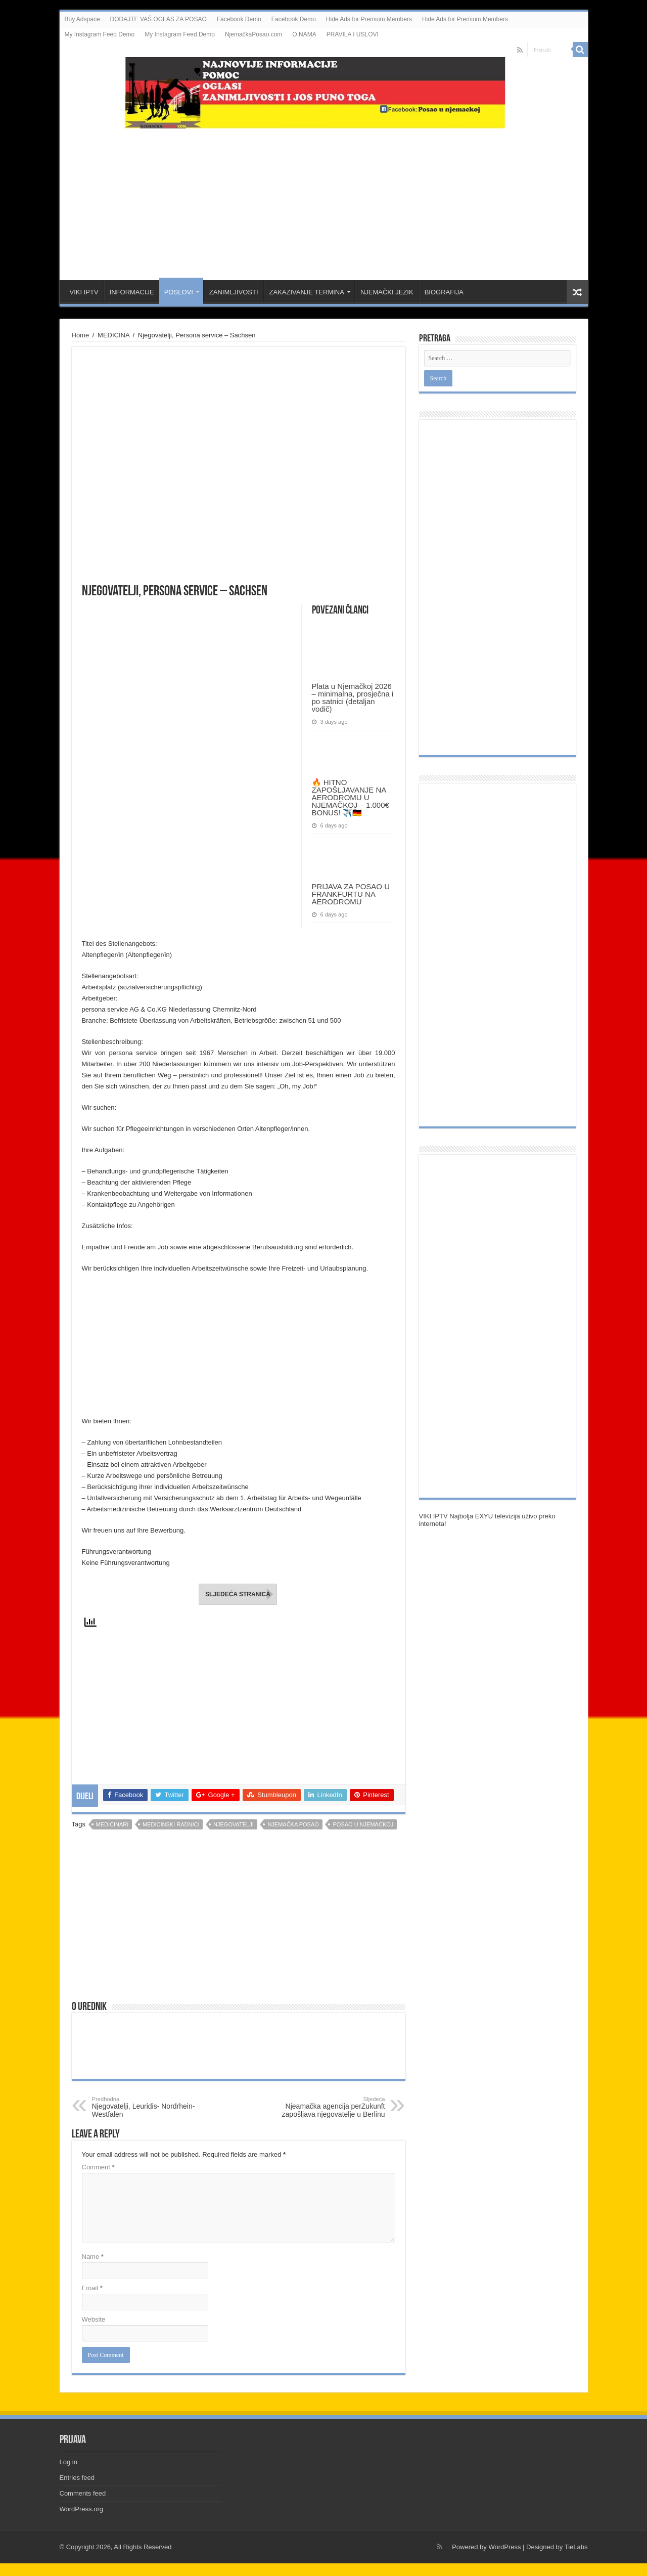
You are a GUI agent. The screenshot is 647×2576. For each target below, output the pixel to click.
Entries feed (77, 2477)
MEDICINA (113, 335)
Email (92, 2288)
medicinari (112, 1824)
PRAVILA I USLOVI (353, 34)
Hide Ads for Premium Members (369, 19)
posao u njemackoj (363, 1824)
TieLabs (576, 2547)
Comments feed (83, 2493)
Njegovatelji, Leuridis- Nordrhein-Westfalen (144, 2107)
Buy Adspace (82, 19)
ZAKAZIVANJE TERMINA (306, 292)
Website (94, 2319)
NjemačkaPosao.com (253, 34)
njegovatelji (233, 1824)
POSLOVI (178, 292)
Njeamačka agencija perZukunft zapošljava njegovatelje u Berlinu (333, 2107)
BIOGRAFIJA (444, 292)
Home (80, 335)
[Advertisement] (323, 199)
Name (93, 2256)
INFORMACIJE (132, 292)
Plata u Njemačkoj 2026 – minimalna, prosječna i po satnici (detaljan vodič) (353, 697)
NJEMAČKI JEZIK (386, 292)
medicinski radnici (171, 1824)
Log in (68, 2462)
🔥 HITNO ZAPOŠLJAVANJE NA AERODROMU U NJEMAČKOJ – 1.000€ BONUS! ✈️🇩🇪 (350, 797)
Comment (98, 2167)
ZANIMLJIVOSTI (233, 292)
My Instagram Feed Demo (100, 34)
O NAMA (304, 34)
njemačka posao (292, 1824)
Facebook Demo (239, 19)
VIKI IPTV (84, 292)
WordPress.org (81, 2509)
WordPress (504, 2547)
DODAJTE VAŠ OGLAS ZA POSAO (158, 19)
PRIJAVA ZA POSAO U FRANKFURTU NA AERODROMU (351, 894)
